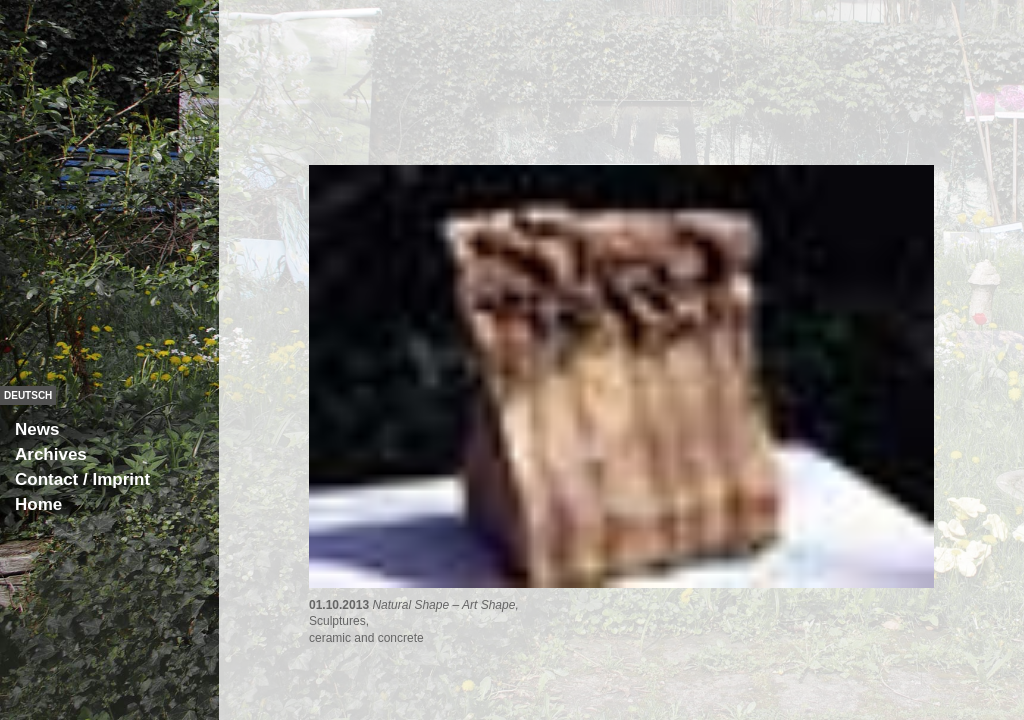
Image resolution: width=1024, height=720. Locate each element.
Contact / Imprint (82, 479)
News (37, 429)
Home (38, 504)
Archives (51, 454)
